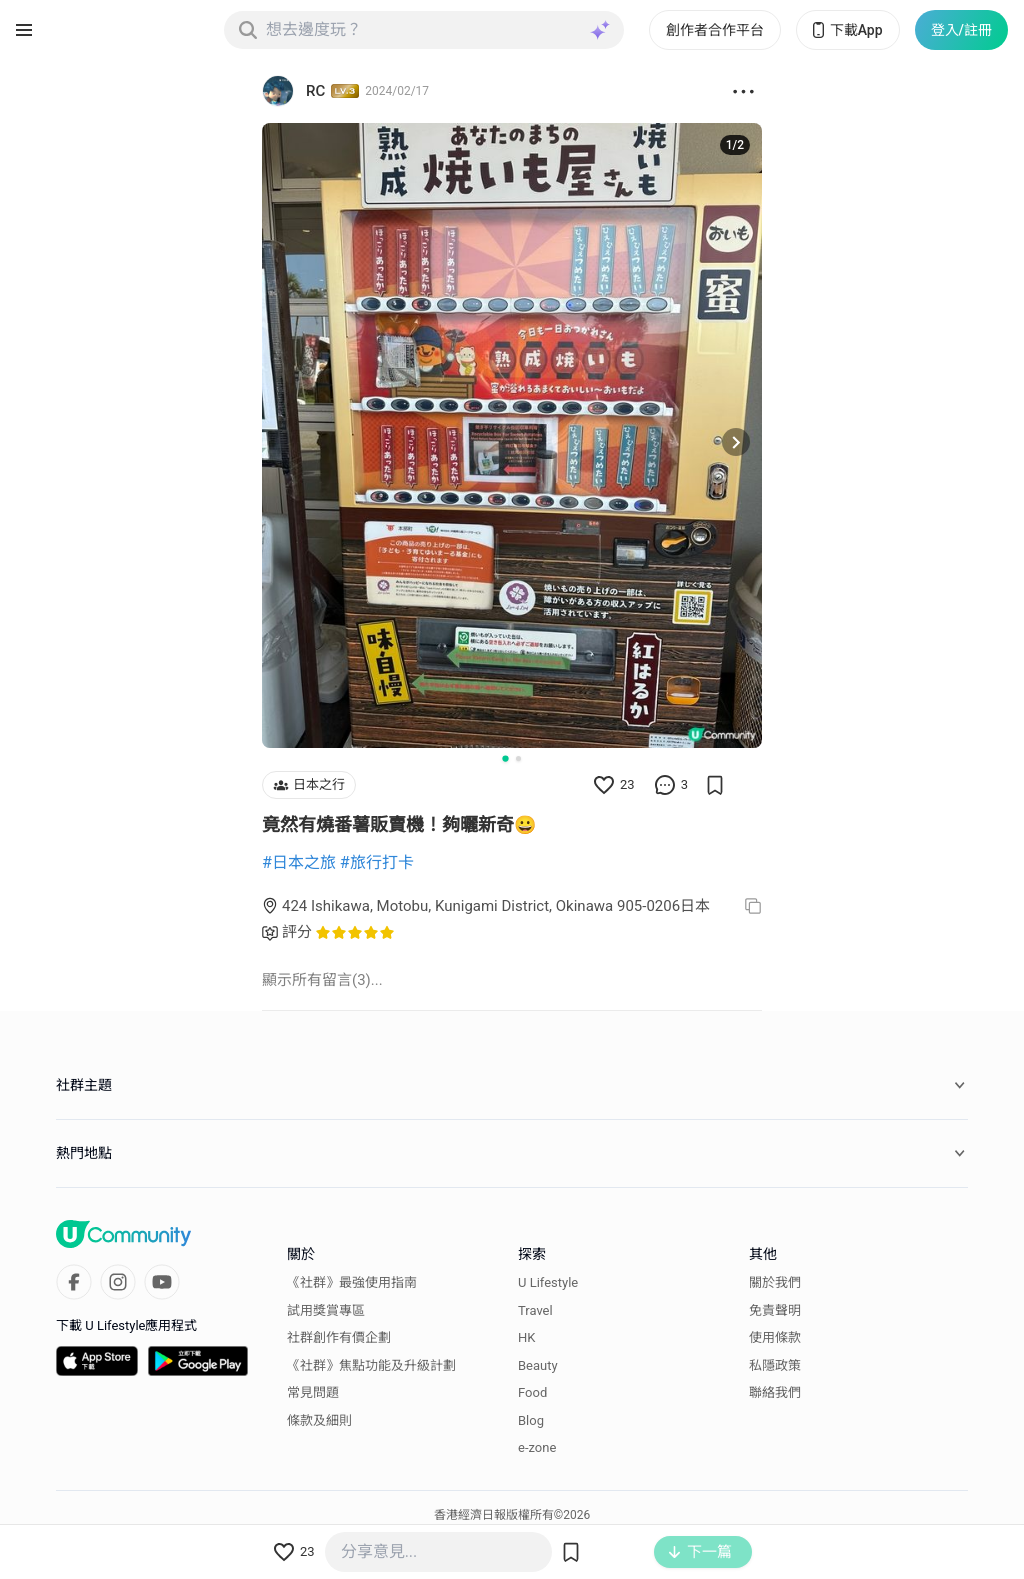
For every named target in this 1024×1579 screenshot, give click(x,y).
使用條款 (775, 1337)
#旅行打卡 (377, 862)
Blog (531, 1420)
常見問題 (313, 1392)
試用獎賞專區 (326, 1310)
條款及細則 (319, 1420)
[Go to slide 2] (518, 758)
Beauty (538, 1365)
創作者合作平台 (715, 30)
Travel (535, 1310)
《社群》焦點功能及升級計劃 (371, 1365)
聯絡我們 (775, 1392)
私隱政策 (775, 1365)
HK (526, 1337)
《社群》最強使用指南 (352, 1282)
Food (532, 1392)
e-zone (537, 1447)
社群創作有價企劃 (339, 1337)
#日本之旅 (299, 862)
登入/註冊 (961, 30)
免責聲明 (775, 1310)
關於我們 (775, 1282)
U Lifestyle (548, 1282)
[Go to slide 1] (505, 758)
